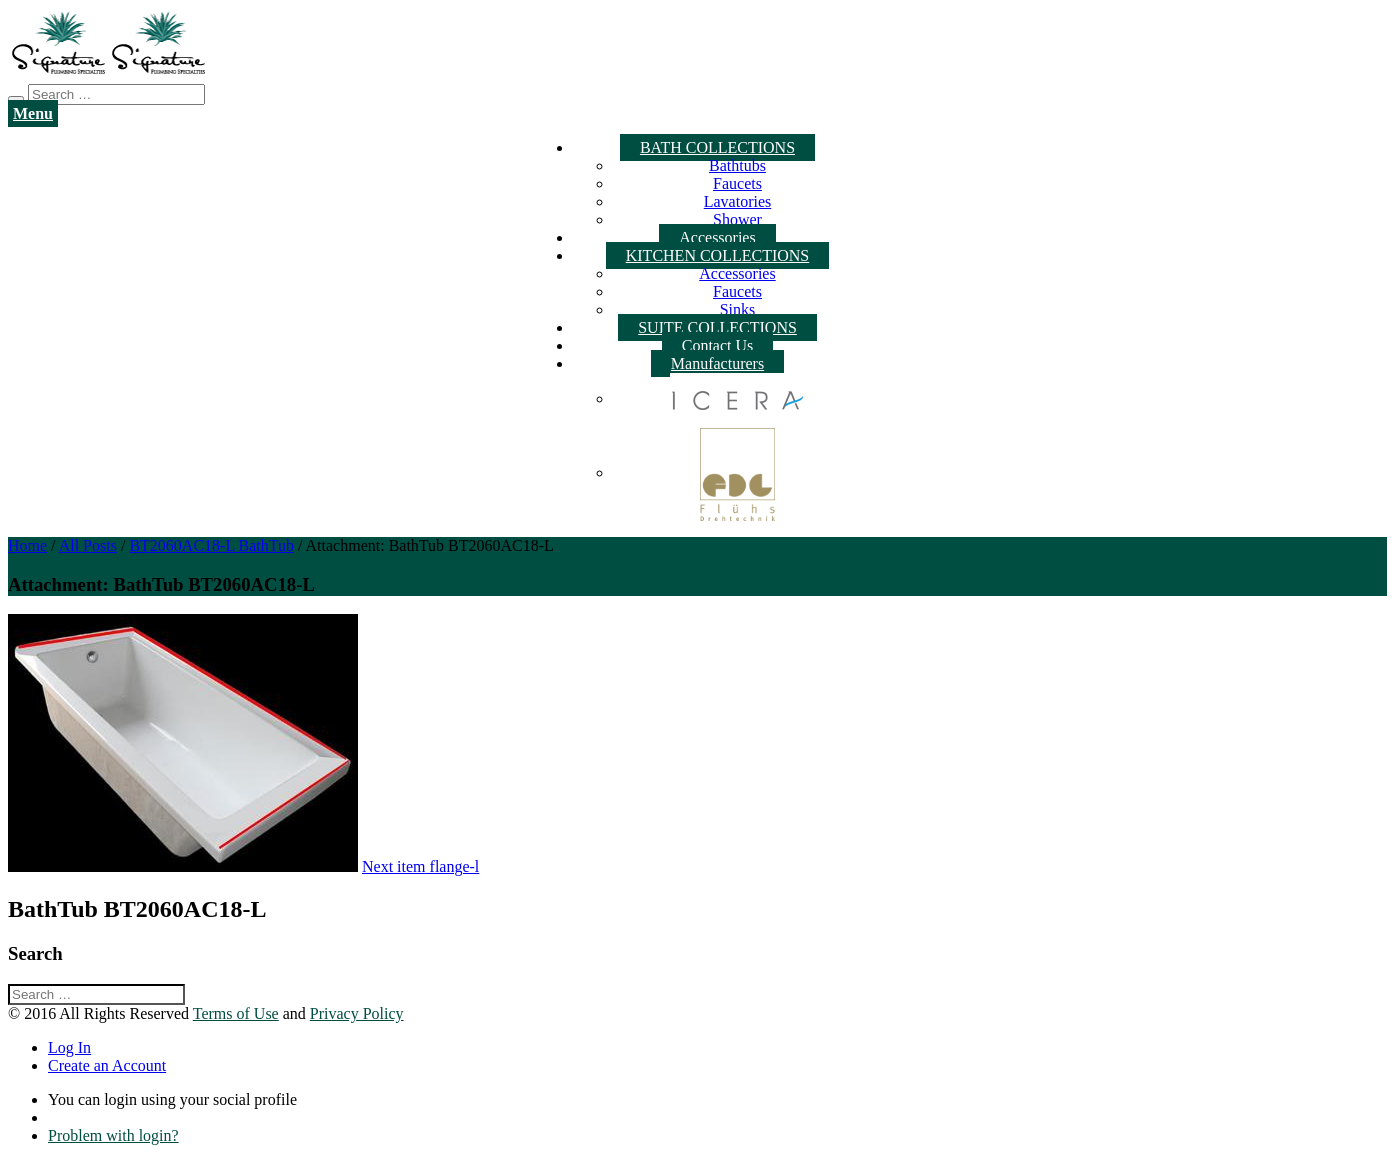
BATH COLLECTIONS (717, 147)
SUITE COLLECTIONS (717, 327)
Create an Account (107, 1065)
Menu (33, 113)
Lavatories (738, 201)
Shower (737, 219)
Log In (69, 1047)
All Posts (88, 545)
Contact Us (718, 345)
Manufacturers (717, 363)
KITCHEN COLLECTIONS (718, 255)
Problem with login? (113, 1135)
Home (27, 545)
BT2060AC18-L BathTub (211, 545)
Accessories (717, 237)
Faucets (737, 183)
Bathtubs (737, 165)
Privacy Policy (357, 1013)
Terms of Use (236, 1013)
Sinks (738, 309)
